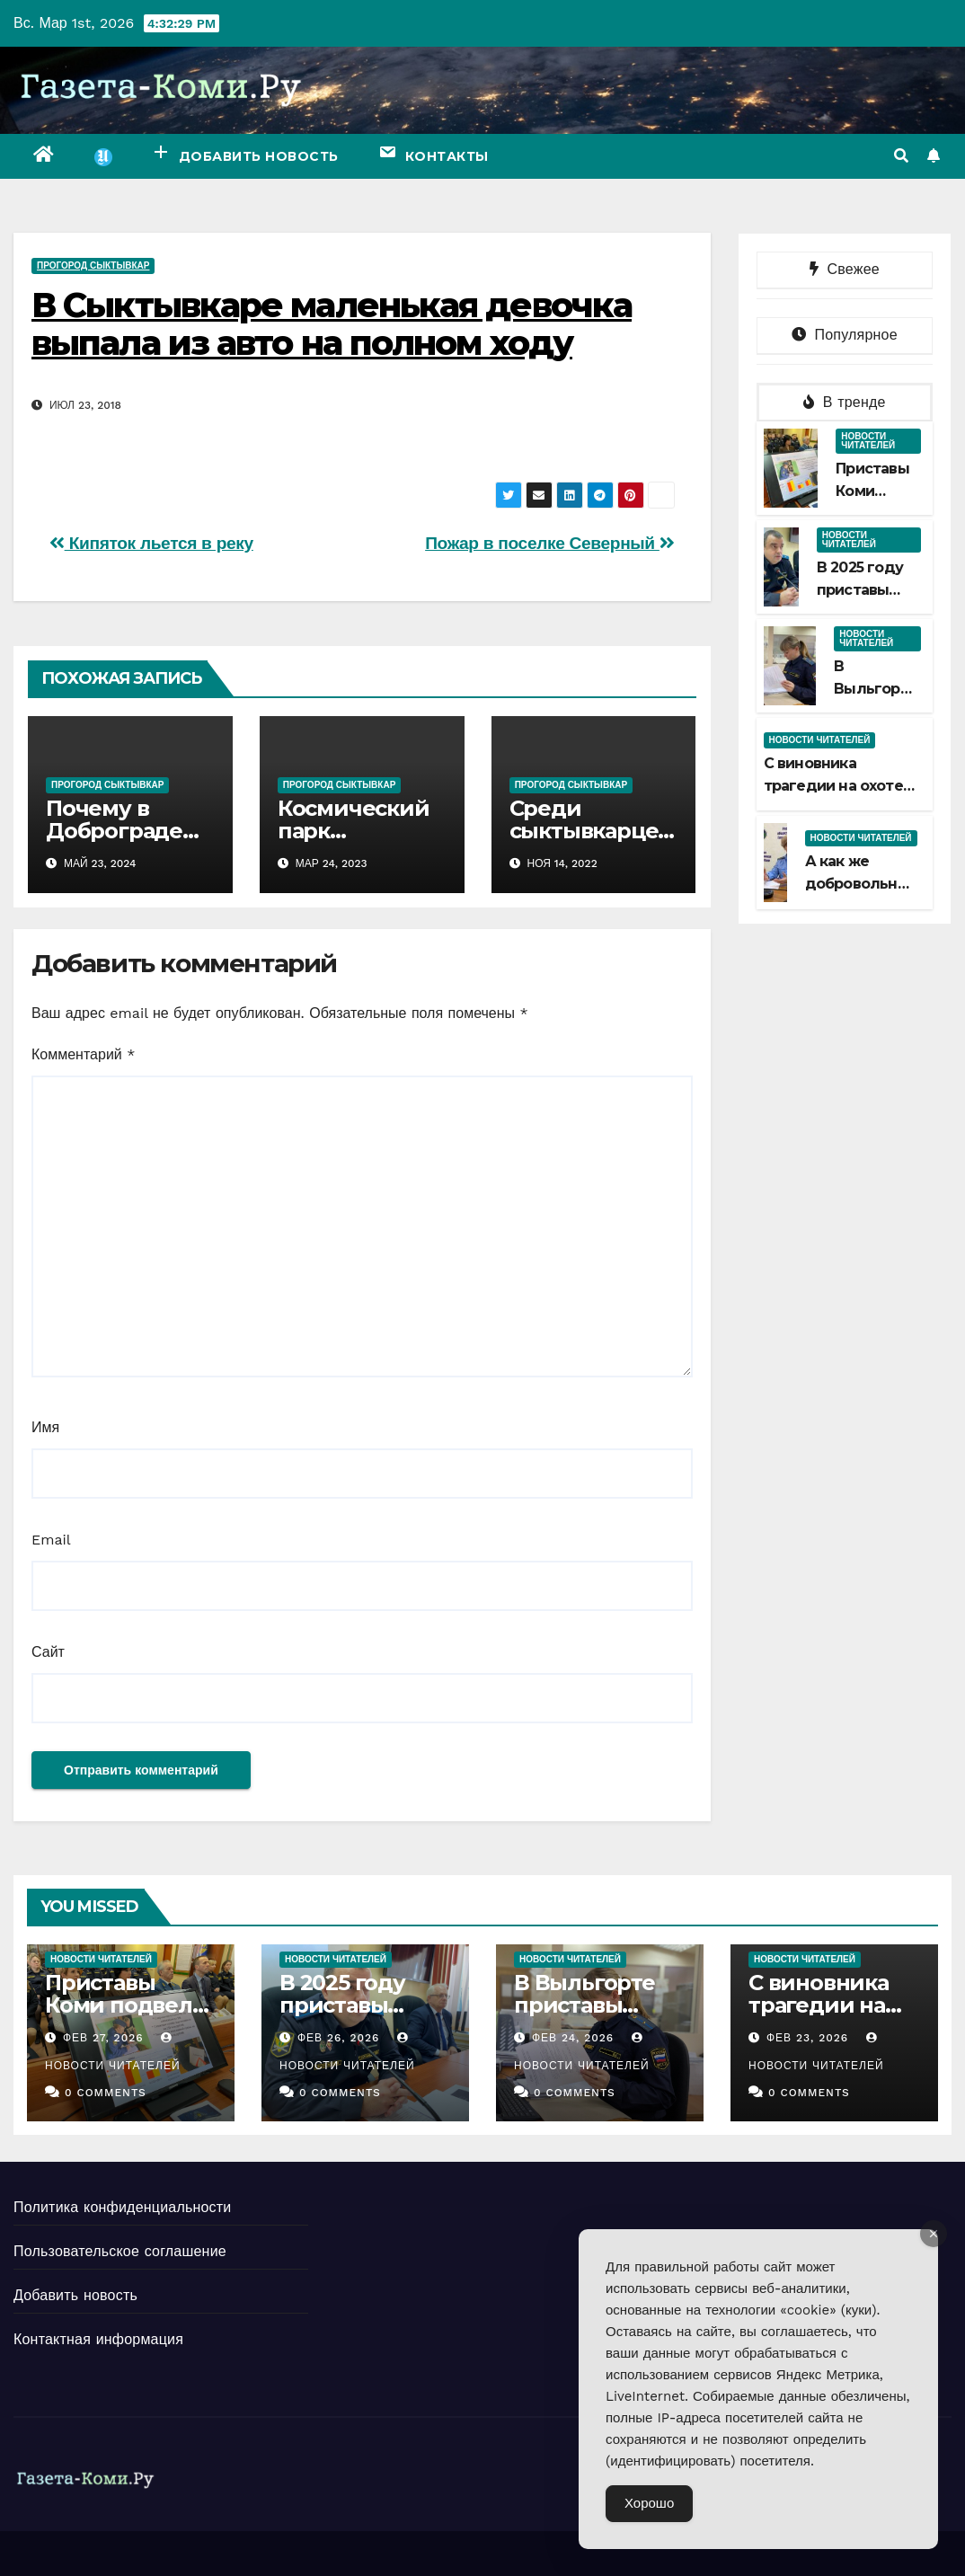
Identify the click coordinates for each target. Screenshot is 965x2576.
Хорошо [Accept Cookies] (649, 2503)
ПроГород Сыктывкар (93, 265)
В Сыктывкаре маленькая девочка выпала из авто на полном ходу (331, 324)
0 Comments (105, 2092)
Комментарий (83, 1054)
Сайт (48, 1651)
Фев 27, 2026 (103, 2038)
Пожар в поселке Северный (549, 543)
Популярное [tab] (845, 334)
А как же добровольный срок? (861, 884)
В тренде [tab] (844, 402)
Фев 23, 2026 (807, 2038)
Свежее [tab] (845, 269)
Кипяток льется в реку (151, 543)
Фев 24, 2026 (573, 2038)
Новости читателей (868, 440)
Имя (45, 1427)
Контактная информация (98, 2339)
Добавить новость (75, 2295)
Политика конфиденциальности (122, 2207)
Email (51, 1539)
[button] (901, 155)
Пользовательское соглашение (119, 2251)
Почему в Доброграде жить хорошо (120, 830)
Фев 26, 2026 (338, 2038)
